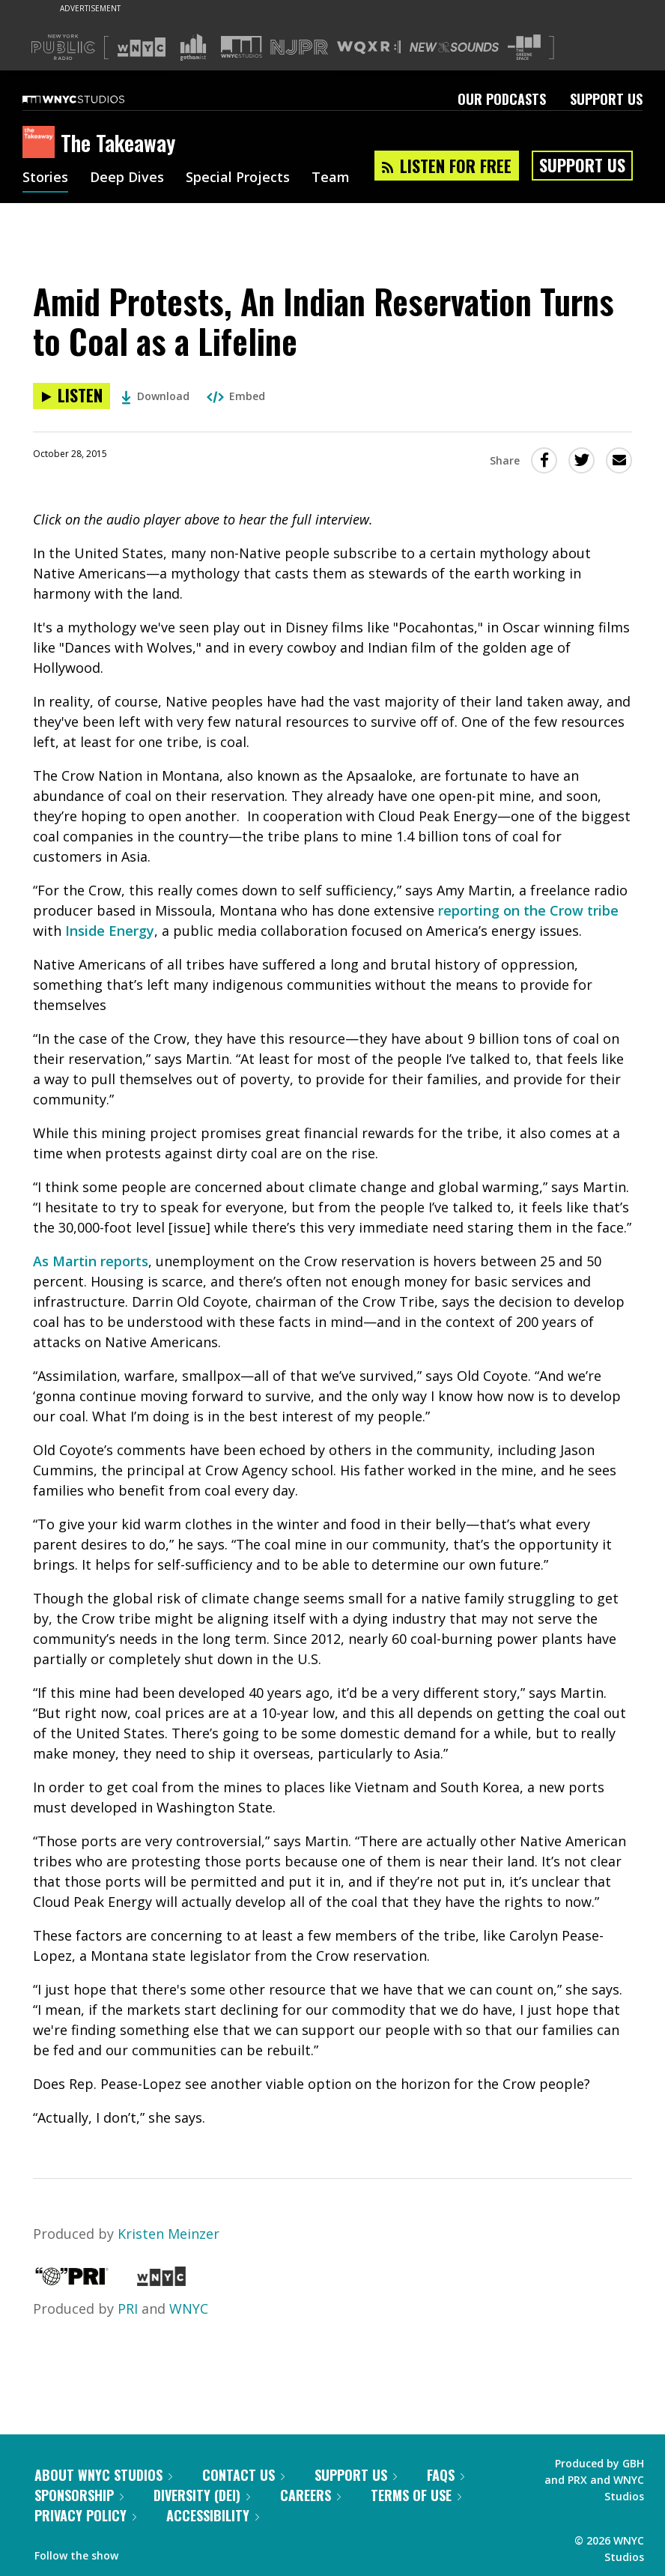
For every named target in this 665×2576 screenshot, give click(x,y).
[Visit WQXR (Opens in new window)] (369, 47)
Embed (236, 396)
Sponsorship (79, 2495)
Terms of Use (416, 2495)
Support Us (606, 99)
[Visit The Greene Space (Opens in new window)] (524, 47)
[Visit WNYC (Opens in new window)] (142, 47)
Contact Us (243, 2475)
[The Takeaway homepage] (41, 143)
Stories (45, 178)
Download (155, 396)
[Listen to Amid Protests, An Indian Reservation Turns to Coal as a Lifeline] (71, 396)
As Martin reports (90, 1261)
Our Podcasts (502, 99)
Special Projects (238, 178)
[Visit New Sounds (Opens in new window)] (454, 47)
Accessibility (212, 2515)
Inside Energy (109, 931)
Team (331, 178)
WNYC (188, 2309)
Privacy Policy (85, 2515)
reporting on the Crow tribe (528, 910)
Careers (310, 2495)
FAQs (445, 2475)
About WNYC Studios (103, 2475)
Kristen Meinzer (168, 2234)
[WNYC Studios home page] (92, 99)
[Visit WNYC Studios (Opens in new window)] (241, 47)
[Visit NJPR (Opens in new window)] (299, 47)
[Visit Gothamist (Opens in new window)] (193, 47)
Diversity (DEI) (202, 2495)
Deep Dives (127, 178)
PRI (128, 2309)
